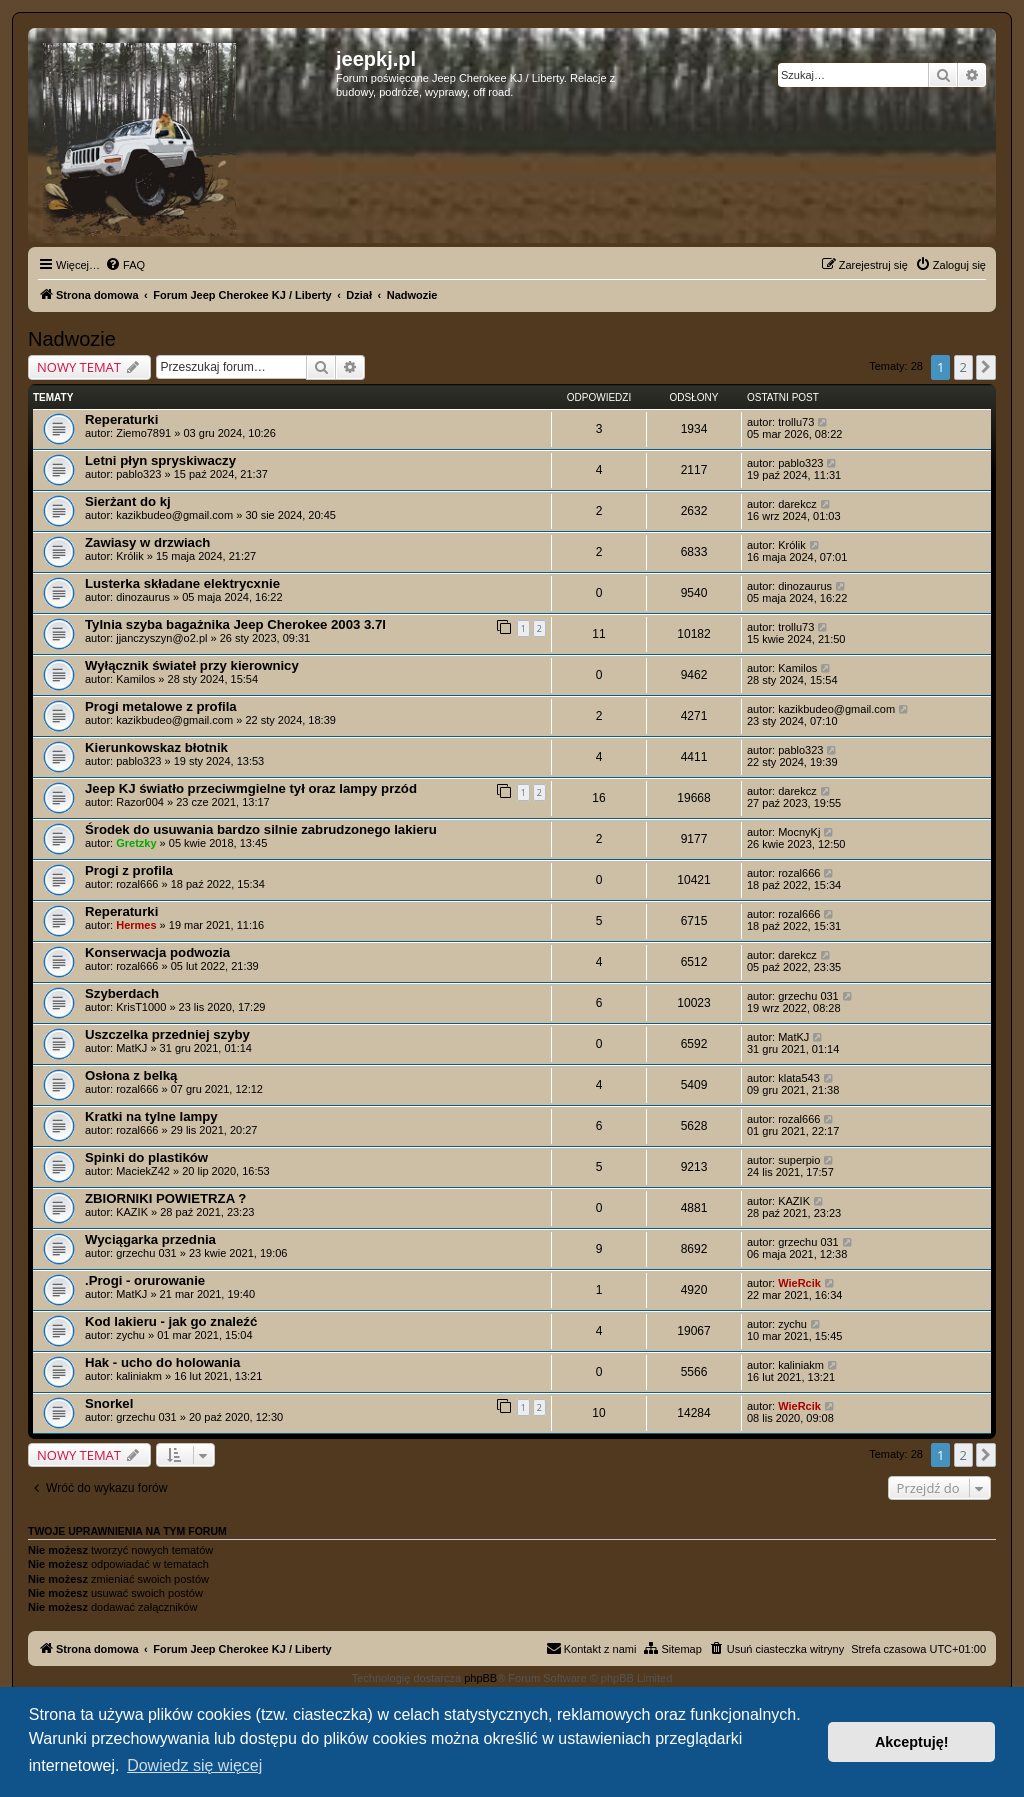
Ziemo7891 (143, 433)
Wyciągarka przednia (150, 1239)
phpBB (480, 1678)
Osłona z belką (131, 1075)
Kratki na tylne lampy (151, 1116)
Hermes (136, 925)
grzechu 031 (808, 996)
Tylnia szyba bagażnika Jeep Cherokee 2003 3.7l (235, 624)
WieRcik (799, 1283)
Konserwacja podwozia (157, 952)
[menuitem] (125, 265)
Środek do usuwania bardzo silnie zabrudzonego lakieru (261, 829)
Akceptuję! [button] (912, 1742)
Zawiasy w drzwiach (147, 542)
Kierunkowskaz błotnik (156, 747)
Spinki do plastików (146, 1157)
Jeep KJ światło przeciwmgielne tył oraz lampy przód (251, 788)
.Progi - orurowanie (145, 1280)
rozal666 (137, 884)
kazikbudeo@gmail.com (174, 515)
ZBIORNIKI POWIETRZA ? (165, 1198)
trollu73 (796, 422)
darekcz (797, 504)
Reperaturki (121, 419)
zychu (130, 1335)
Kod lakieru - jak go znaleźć (171, 1321)
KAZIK (132, 1212)
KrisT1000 (141, 1007)
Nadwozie (72, 339)
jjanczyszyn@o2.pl (161, 638)
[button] (986, 367)
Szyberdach (122, 993)
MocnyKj (799, 832)
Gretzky (136, 843)
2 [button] (963, 367)
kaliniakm (139, 1376)
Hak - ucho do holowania (162, 1362)
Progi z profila (129, 870)
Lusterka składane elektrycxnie (182, 583)
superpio (799, 1160)
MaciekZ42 (143, 1171)
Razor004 (140, 802)
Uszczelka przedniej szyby (167, 1034)
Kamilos (135, 679)
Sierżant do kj (128, 501)
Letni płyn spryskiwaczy (160, 460)
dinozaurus (143, 597)
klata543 (799, 1078)
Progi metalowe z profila (161, 706)
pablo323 (138, 474)
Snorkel (109, 1403)
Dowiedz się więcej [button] (194, 1765)
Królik (130, 556)
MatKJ (131, 1048)
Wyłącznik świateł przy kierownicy (192, 665)
